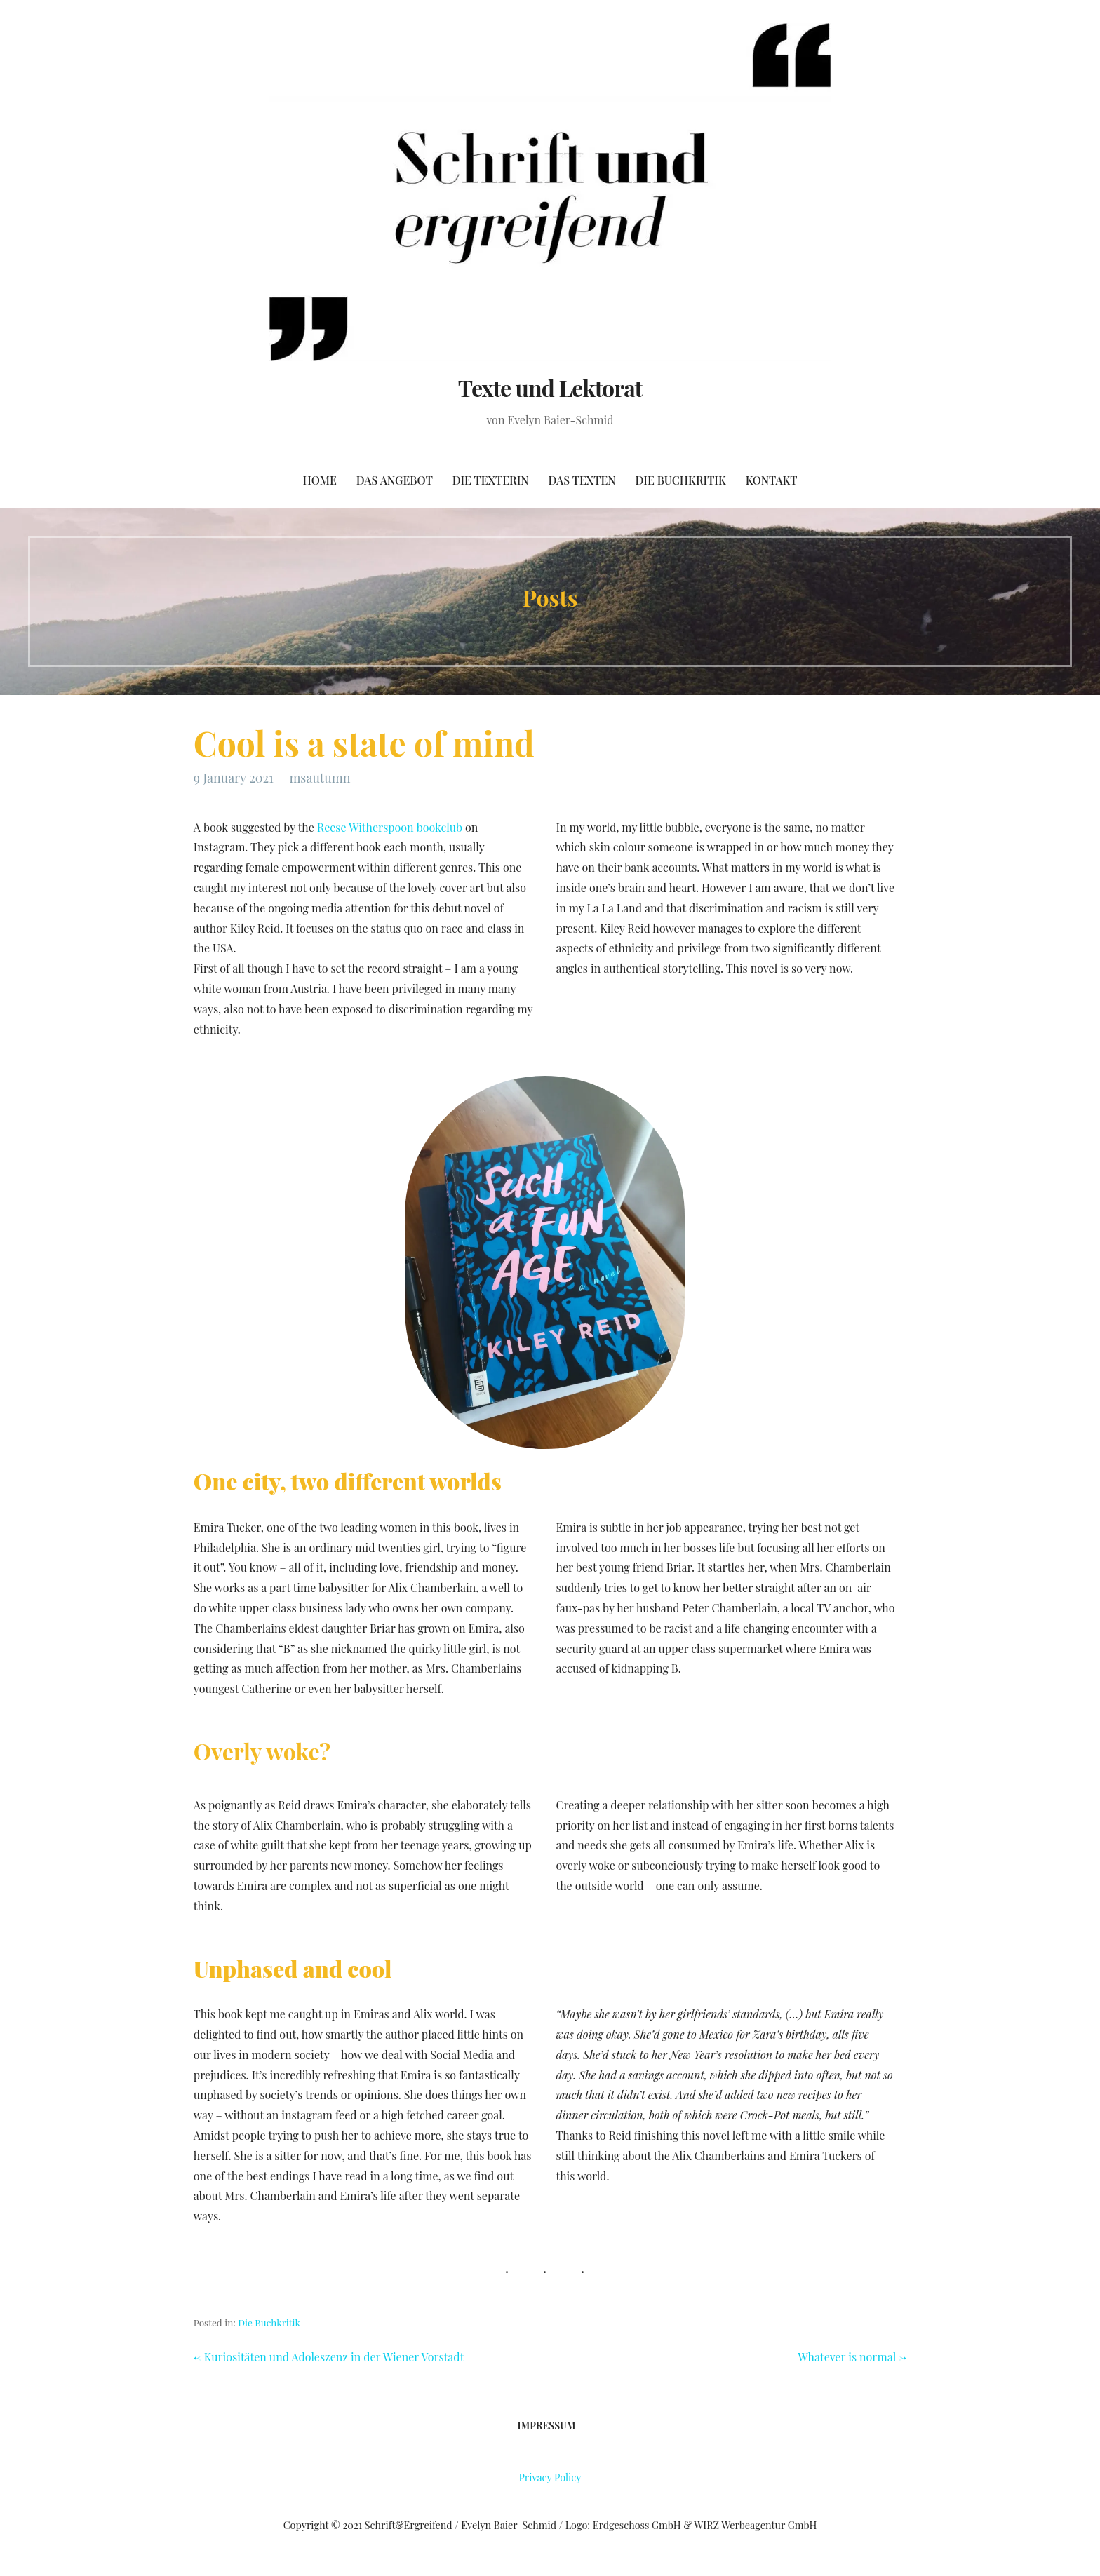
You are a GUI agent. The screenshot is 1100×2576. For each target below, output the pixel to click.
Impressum (547, 2425)
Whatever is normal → (852, 2356)
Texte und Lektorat (550, 387)
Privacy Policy (549, 2477)
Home (320, 480)
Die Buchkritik (681, 480)
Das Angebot (394, 480)
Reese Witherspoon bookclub (389, 827)
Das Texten (582, 480)
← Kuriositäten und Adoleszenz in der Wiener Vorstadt (329, 2356)
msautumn (319, 777)
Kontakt (772, 480)
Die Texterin (490, 480)
